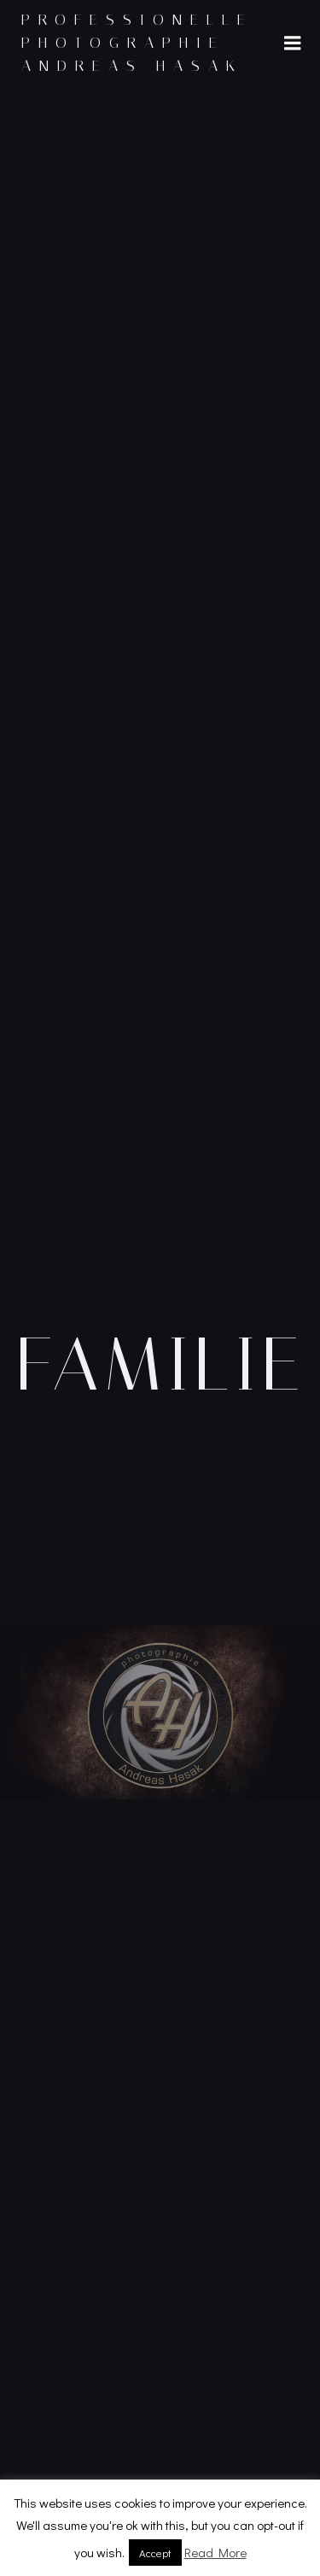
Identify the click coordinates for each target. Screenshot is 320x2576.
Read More (215, 2552)
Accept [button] (155, 2552)
